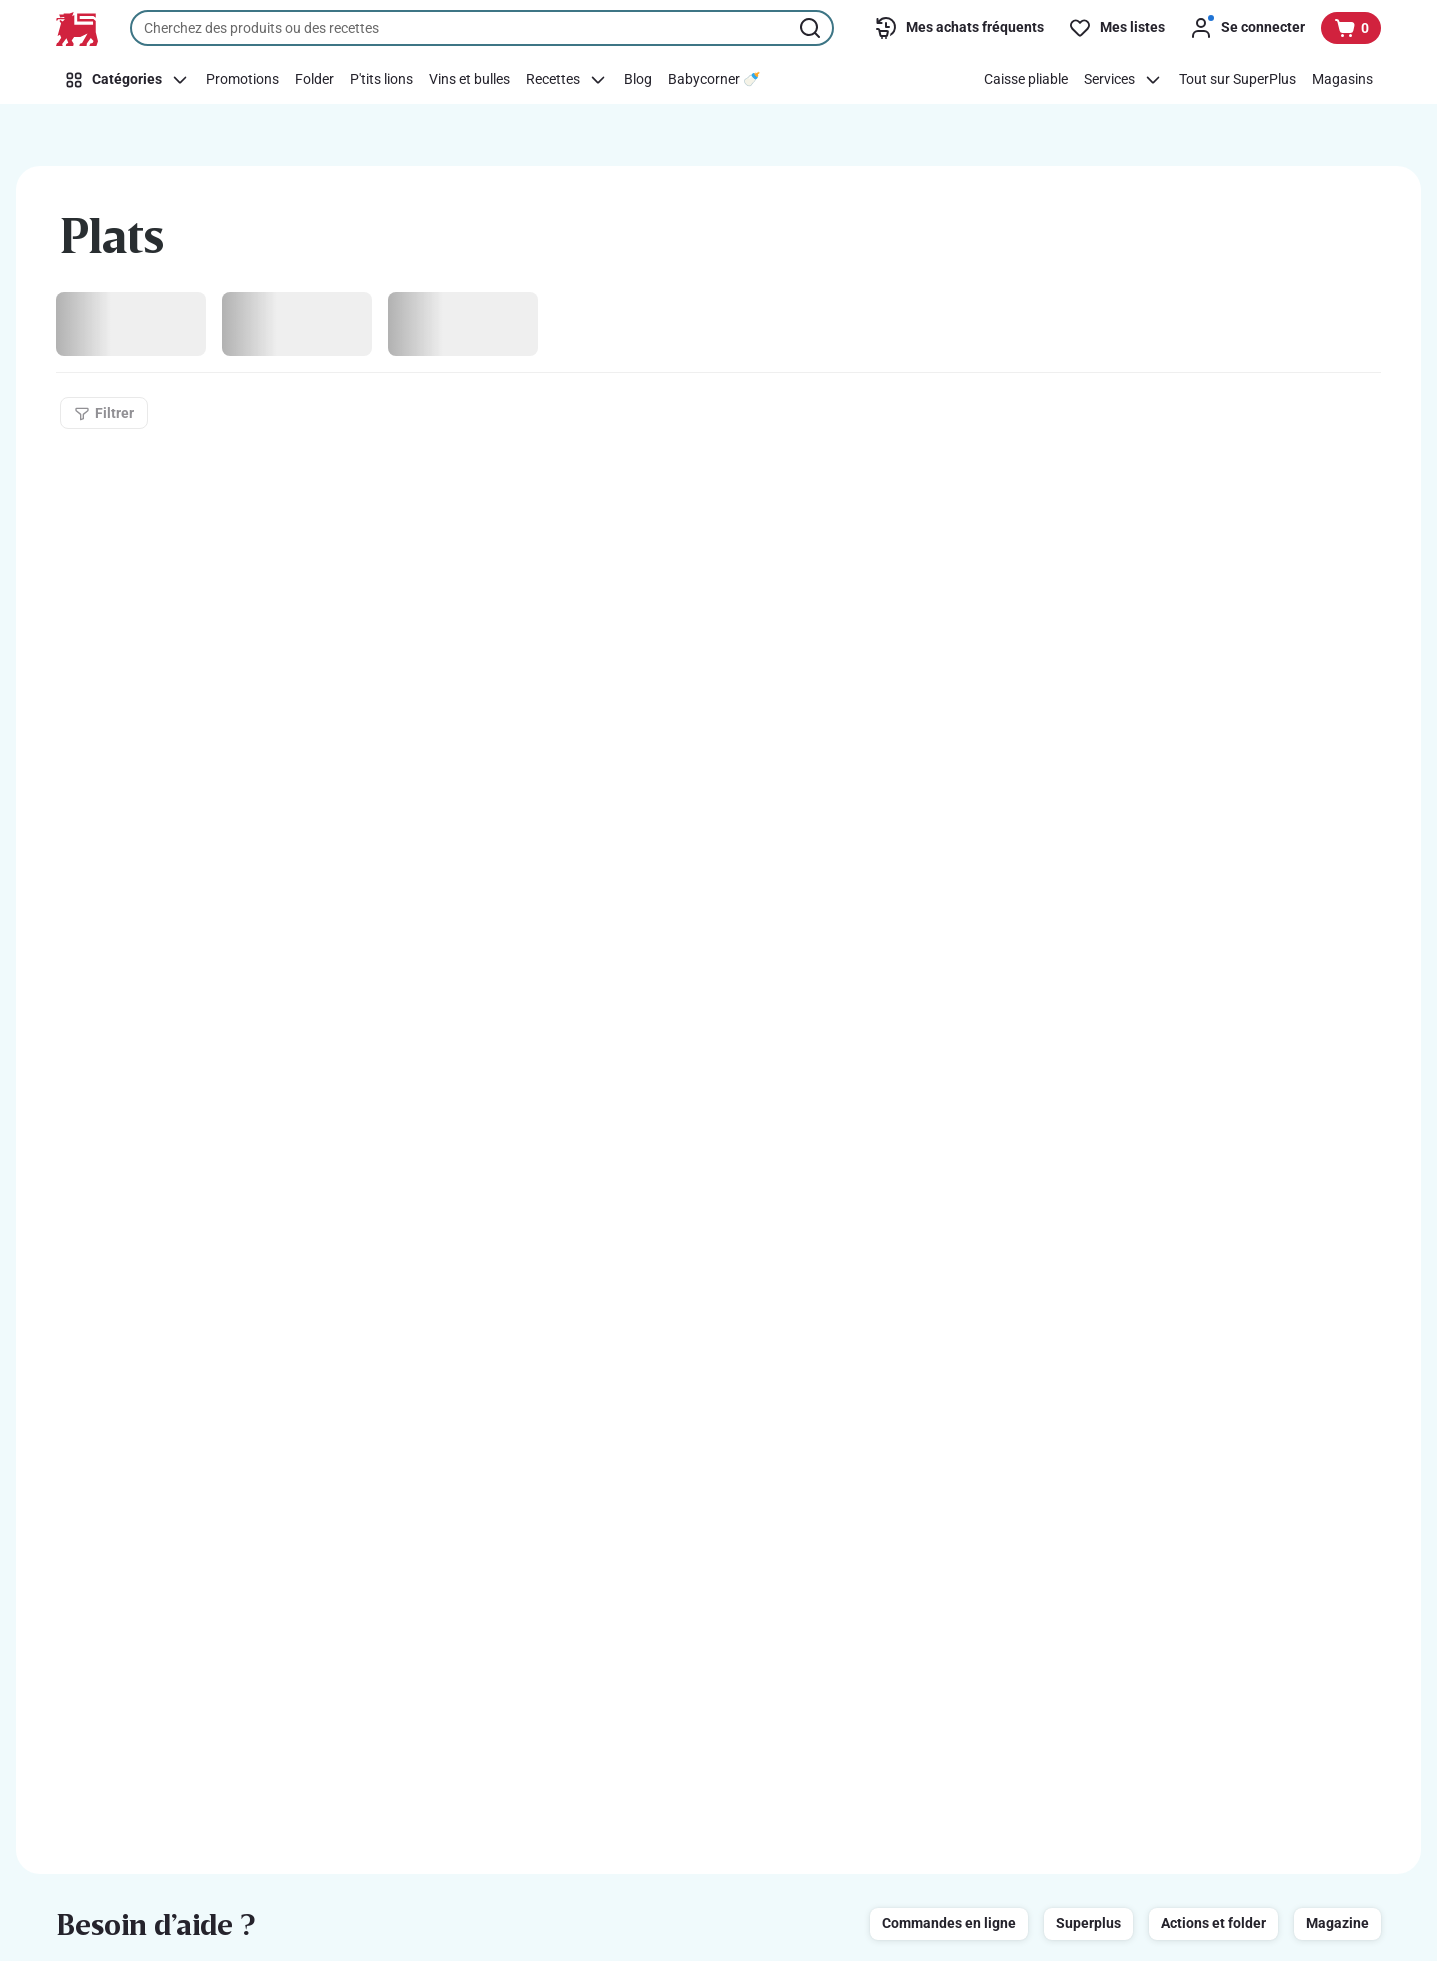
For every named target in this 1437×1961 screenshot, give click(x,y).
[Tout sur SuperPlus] (1237, 80)
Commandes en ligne (949, 1923)
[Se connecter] (1247, 28)
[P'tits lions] (381, 80)
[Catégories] (127, 80)
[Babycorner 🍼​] (714, 80)
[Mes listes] (1116, 28)
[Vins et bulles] (469, 80)
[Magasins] (1342, 80)
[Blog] (638, 80)
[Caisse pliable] (1026, 80)
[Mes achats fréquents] (959, 28)
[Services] (1123, 80)
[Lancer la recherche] (812, 28)
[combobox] (482, 28)
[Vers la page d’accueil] (77, 29)
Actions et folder (1213, 1923)
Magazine (1337, 1923)
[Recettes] (567, 80)
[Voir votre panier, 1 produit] (1351, 28)
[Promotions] (242, 80)
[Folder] (314, 80)
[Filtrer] (104, 413)
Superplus (1088, 1923)
